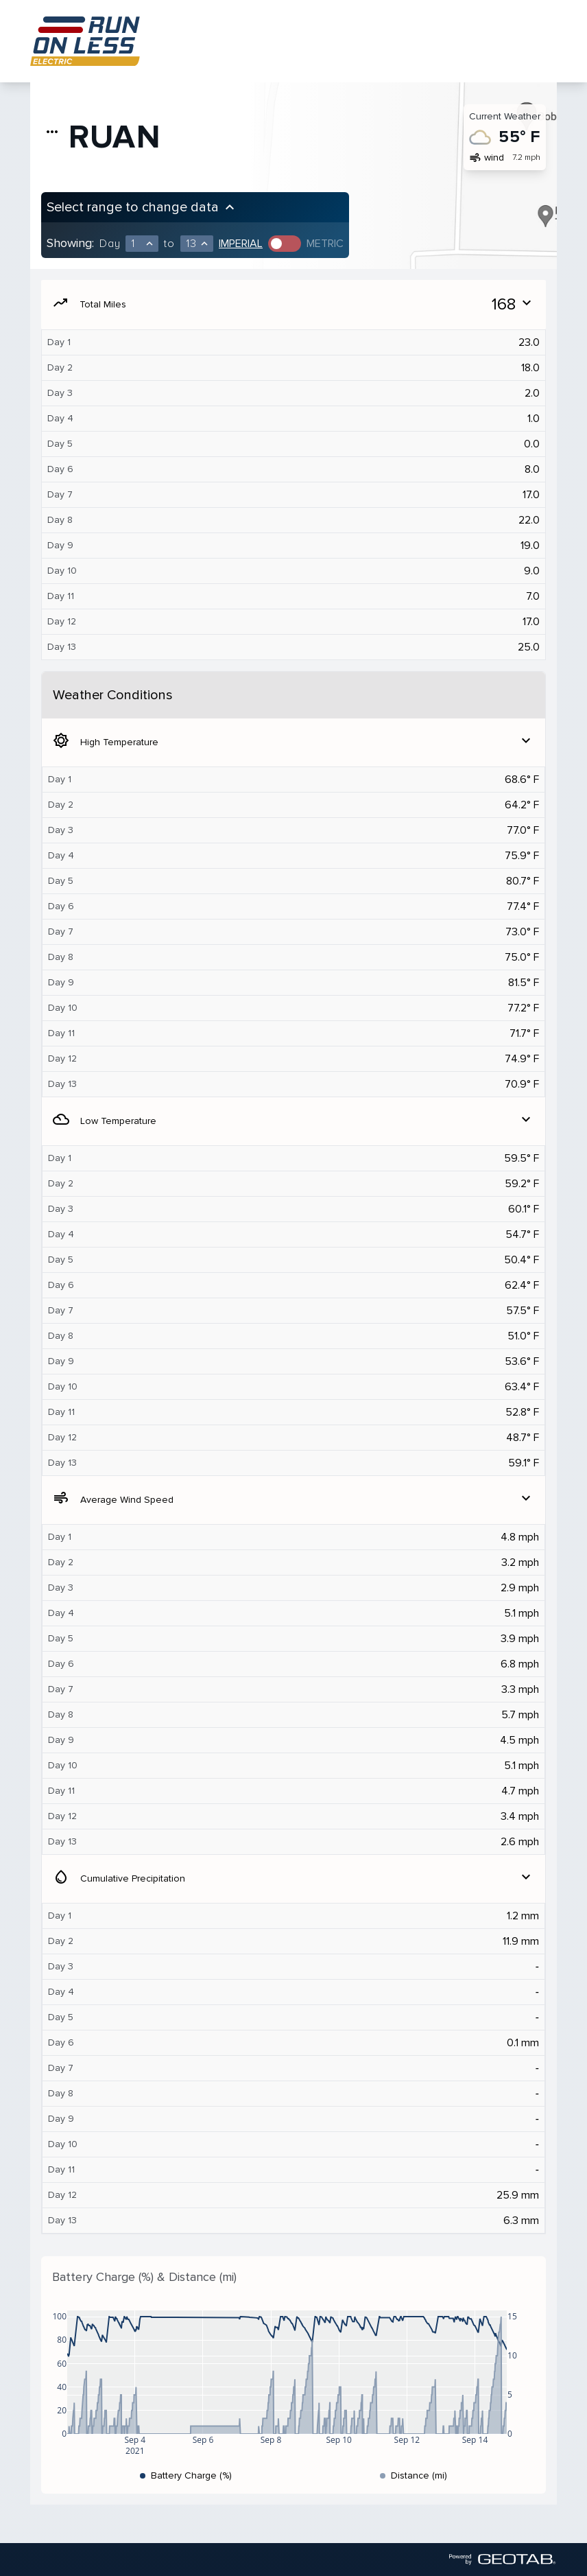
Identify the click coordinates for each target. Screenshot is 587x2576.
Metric (325, 243)
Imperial (241, 243)
